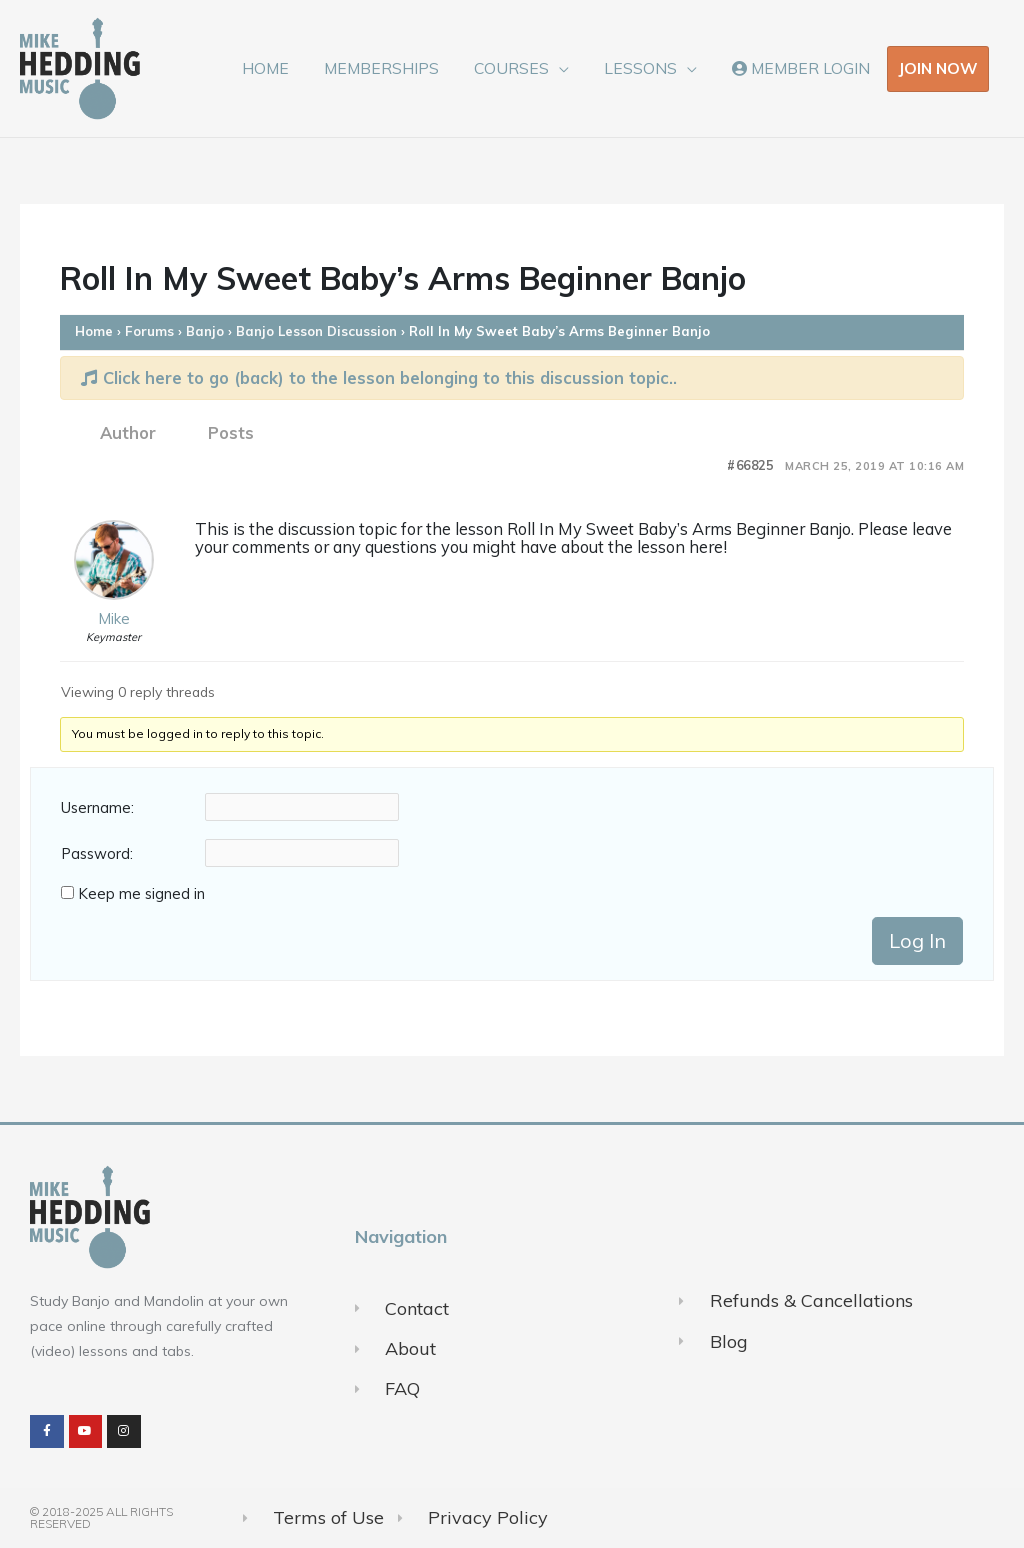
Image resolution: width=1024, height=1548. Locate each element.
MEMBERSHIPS (393, 68)
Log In (917, 940)
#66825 (750, 465)
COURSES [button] (520, 68)
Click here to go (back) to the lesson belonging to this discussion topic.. (379, 377)
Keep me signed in (141, 894)
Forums (149, 331)
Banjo (205, 331)
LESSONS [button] (645, 68)
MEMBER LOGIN (802, 68)
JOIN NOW (938, 68)
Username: (97, 808)
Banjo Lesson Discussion (316, 331)
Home (94, 331)
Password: (97, 854)
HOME (281, 68)
